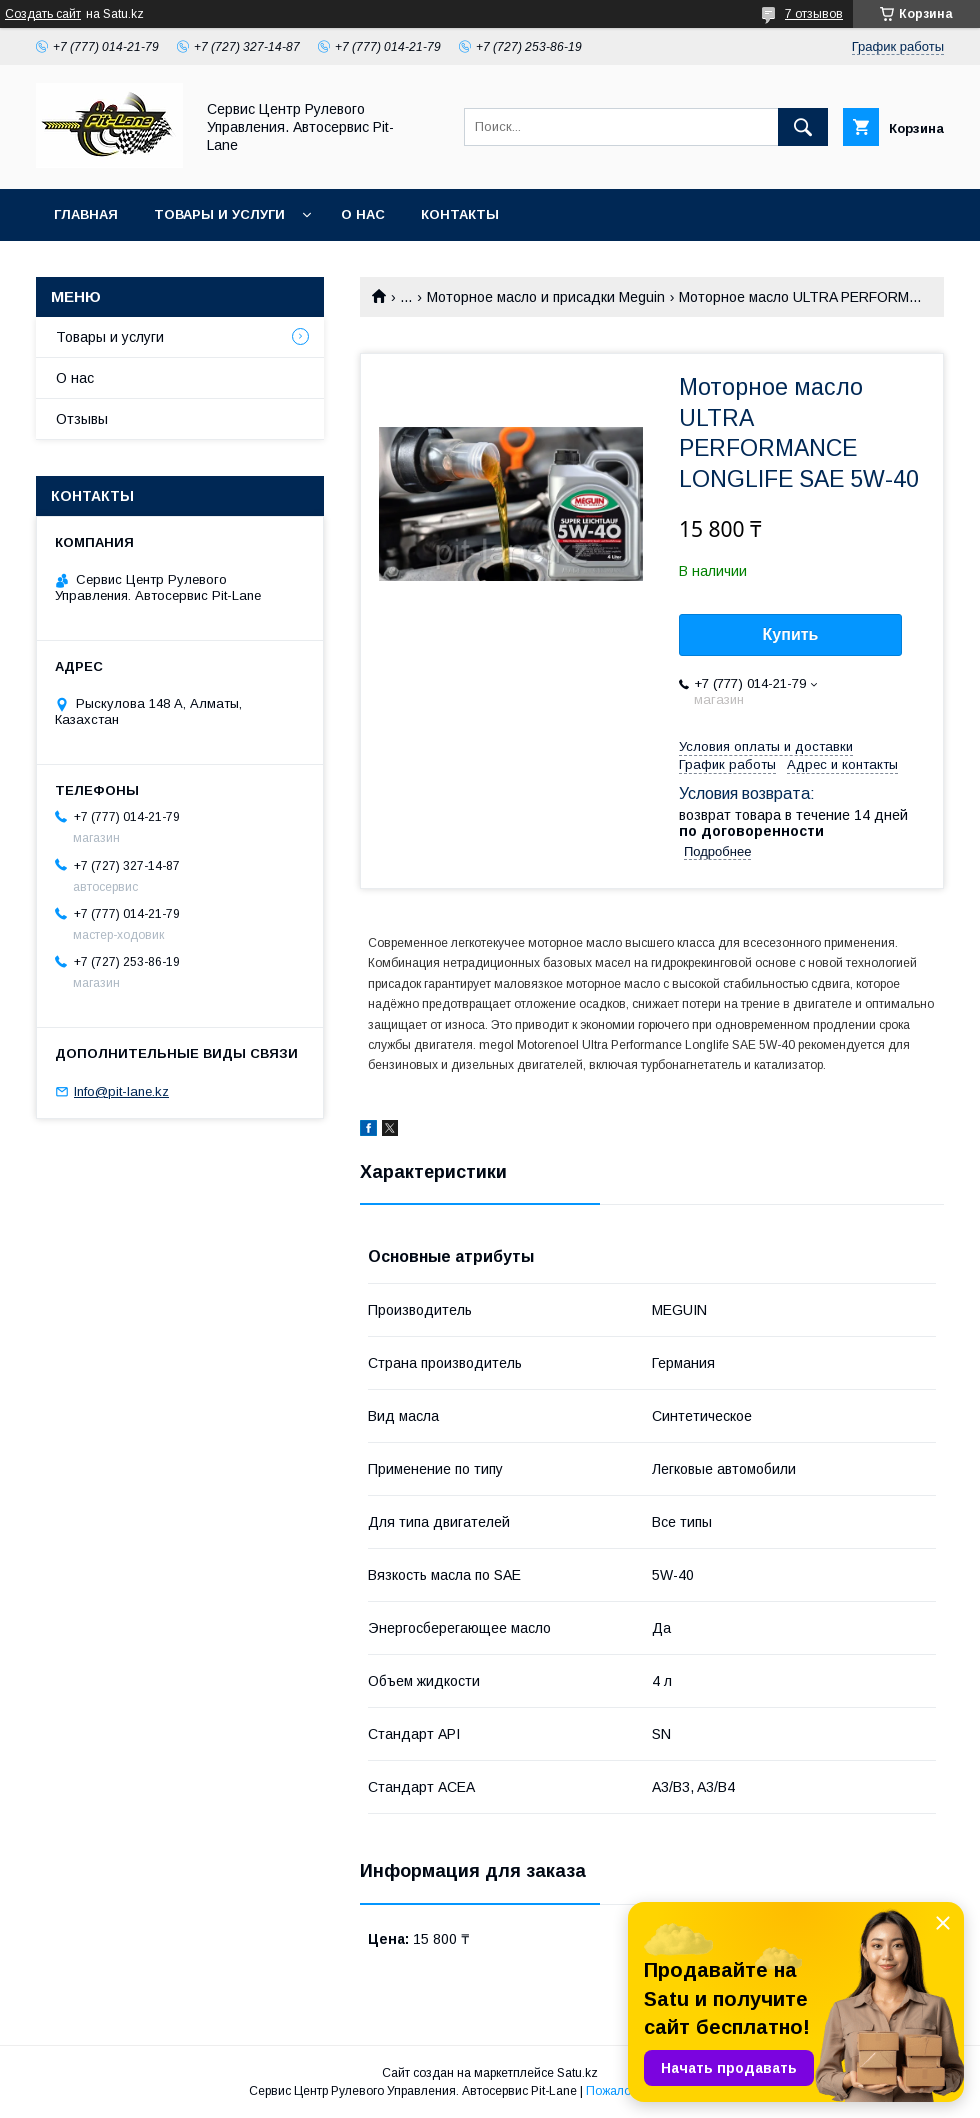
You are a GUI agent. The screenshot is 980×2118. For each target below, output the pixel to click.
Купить (791, 634)
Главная (86, 214)
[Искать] (803, 127)
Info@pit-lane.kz (121, 1091)
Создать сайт (43, 14)
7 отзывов (814, 14)
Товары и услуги (219, 214)
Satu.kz (577, 2073)
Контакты (460, 214)
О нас (363, 214)
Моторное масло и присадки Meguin (546, 297)
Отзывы (82, 419)
